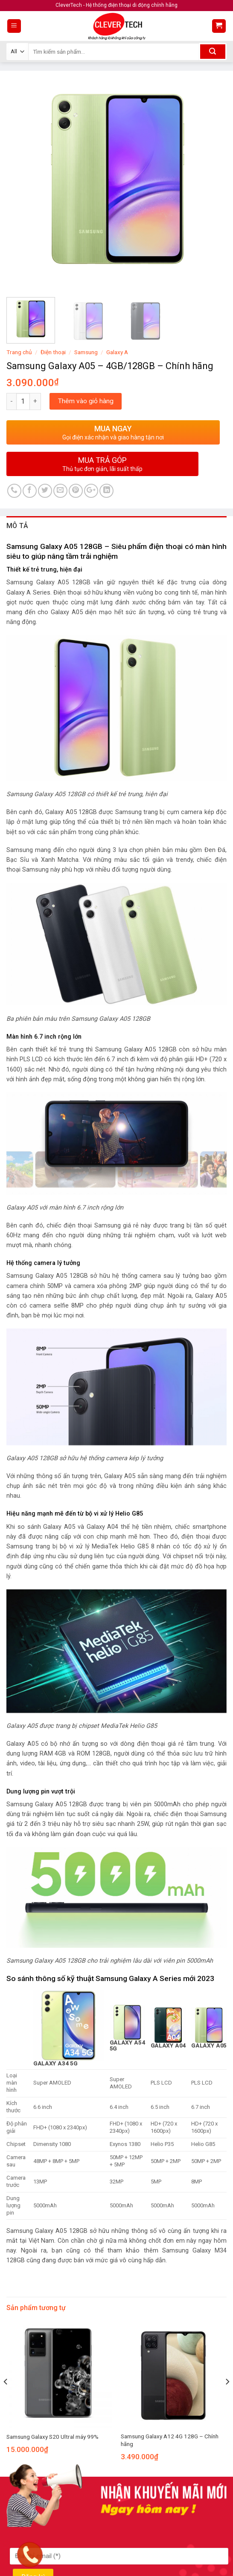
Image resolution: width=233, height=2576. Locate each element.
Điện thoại (53, 352)
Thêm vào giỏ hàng (86, 401)
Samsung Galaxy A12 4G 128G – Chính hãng (169, 2440)
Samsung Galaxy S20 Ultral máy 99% (52, 2436)
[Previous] (6, 2398)
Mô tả (17, 526)
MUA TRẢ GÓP (102, 464)
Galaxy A (117, 352)
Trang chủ (19, 352)
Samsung (86, 352)
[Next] (227, 2398)
